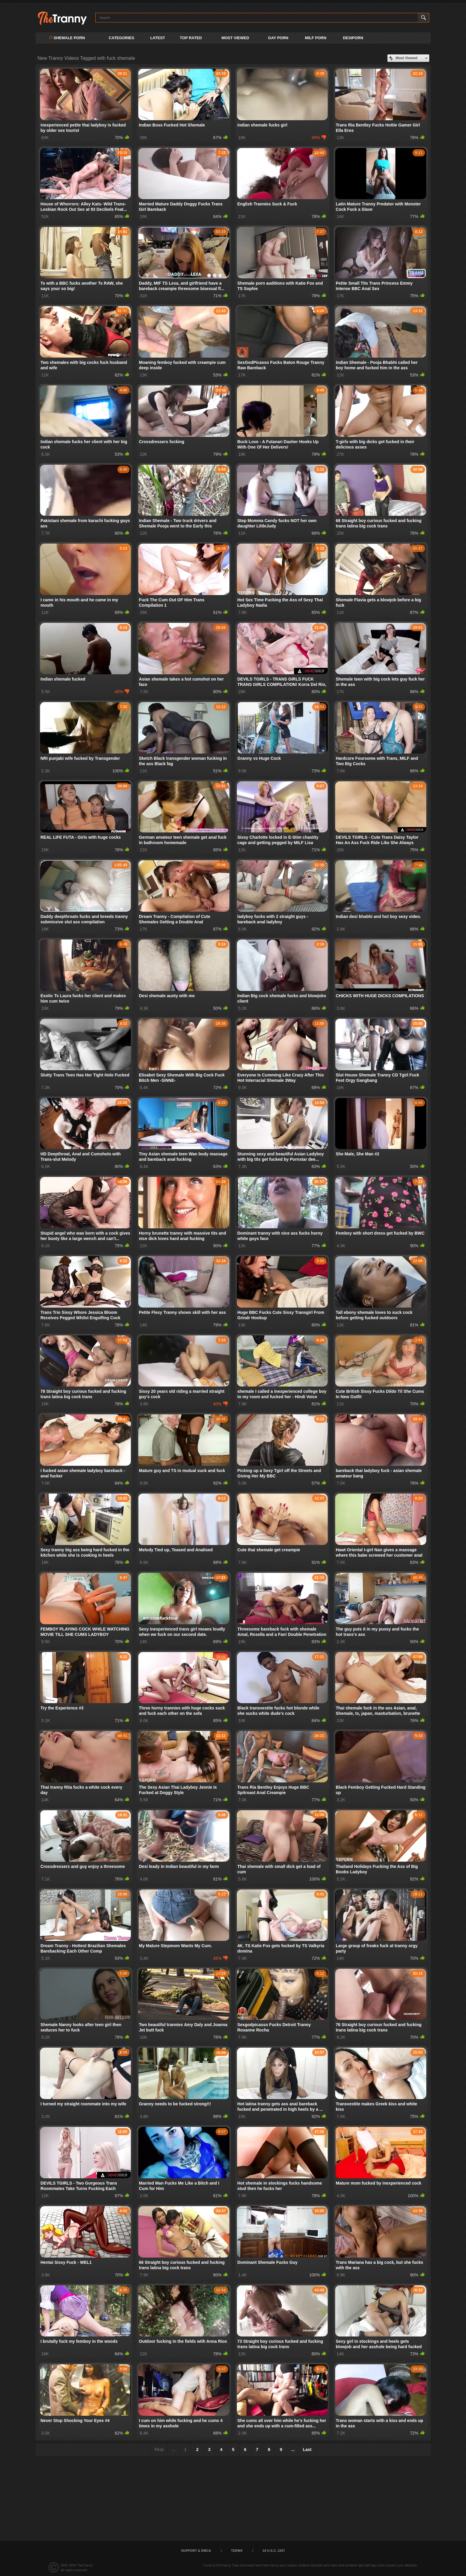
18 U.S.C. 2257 (274, 2550)
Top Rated (191, 38)
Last (307, 2449)
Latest (157, 38)
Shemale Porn (67, 38)
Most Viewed (235, 38)
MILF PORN (315, 38)
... (293, 2449)
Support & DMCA (196, 2550)
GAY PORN (278, 38)
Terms (237, 2550)
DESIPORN (353, 38)
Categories (121, 38)
